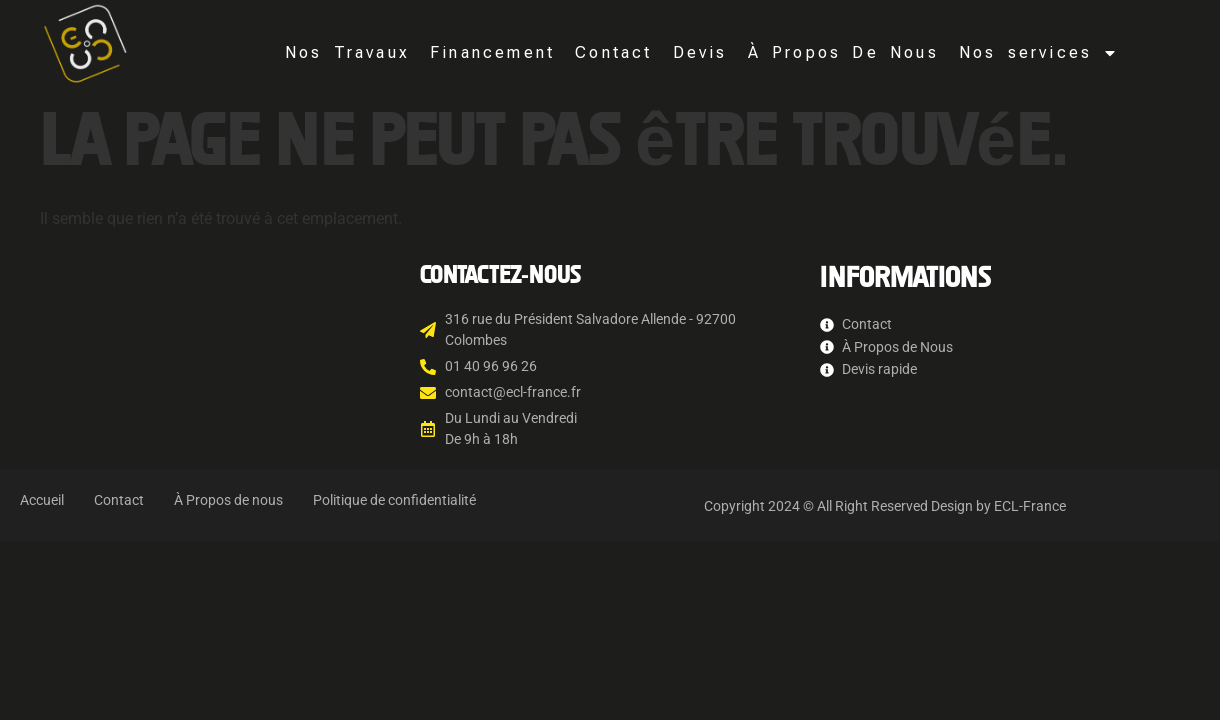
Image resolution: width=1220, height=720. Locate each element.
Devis (700, 52)
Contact (613, 52)
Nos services (1038, 53)
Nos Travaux (347, 52)
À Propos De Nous (843, 52)
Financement (492, 52)
